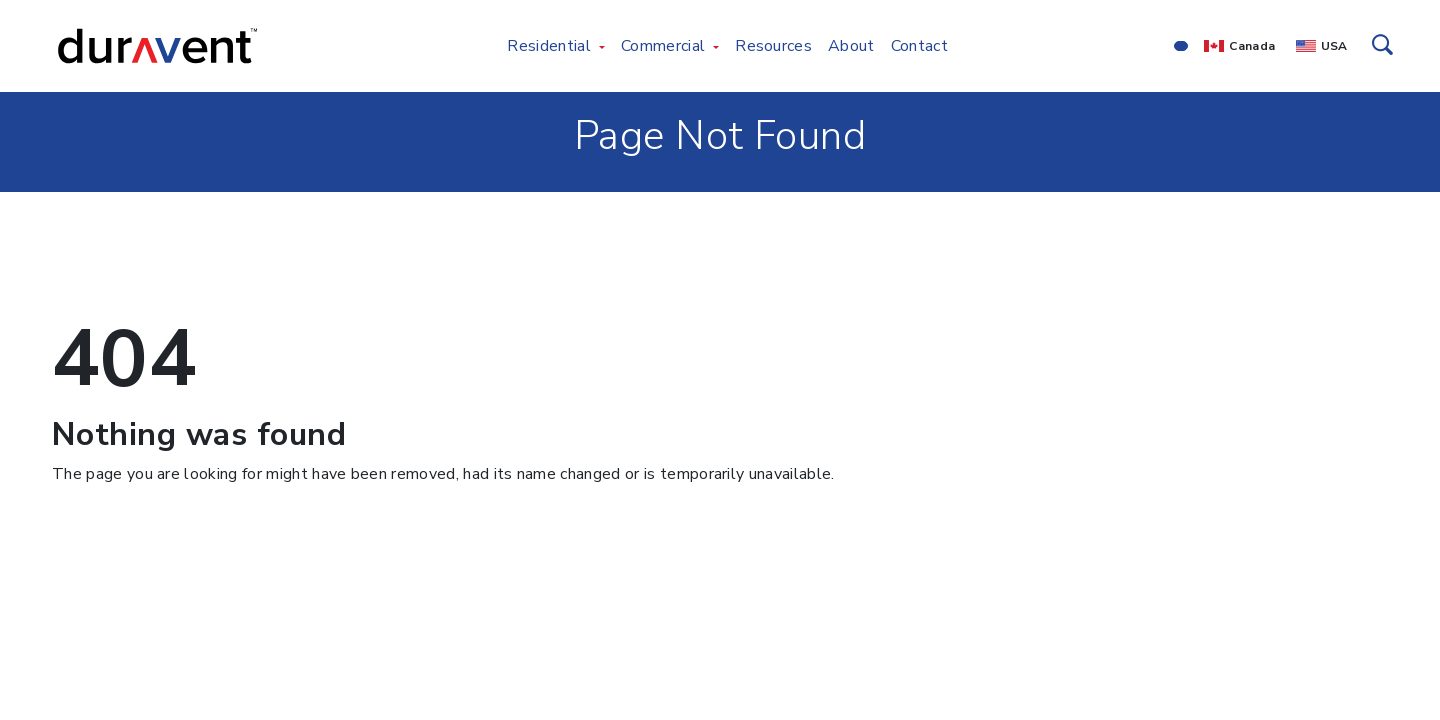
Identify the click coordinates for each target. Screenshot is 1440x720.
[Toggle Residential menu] (602, 46)
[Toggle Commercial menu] (716, 46)
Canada (1252, 46)
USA (1334, 46)
